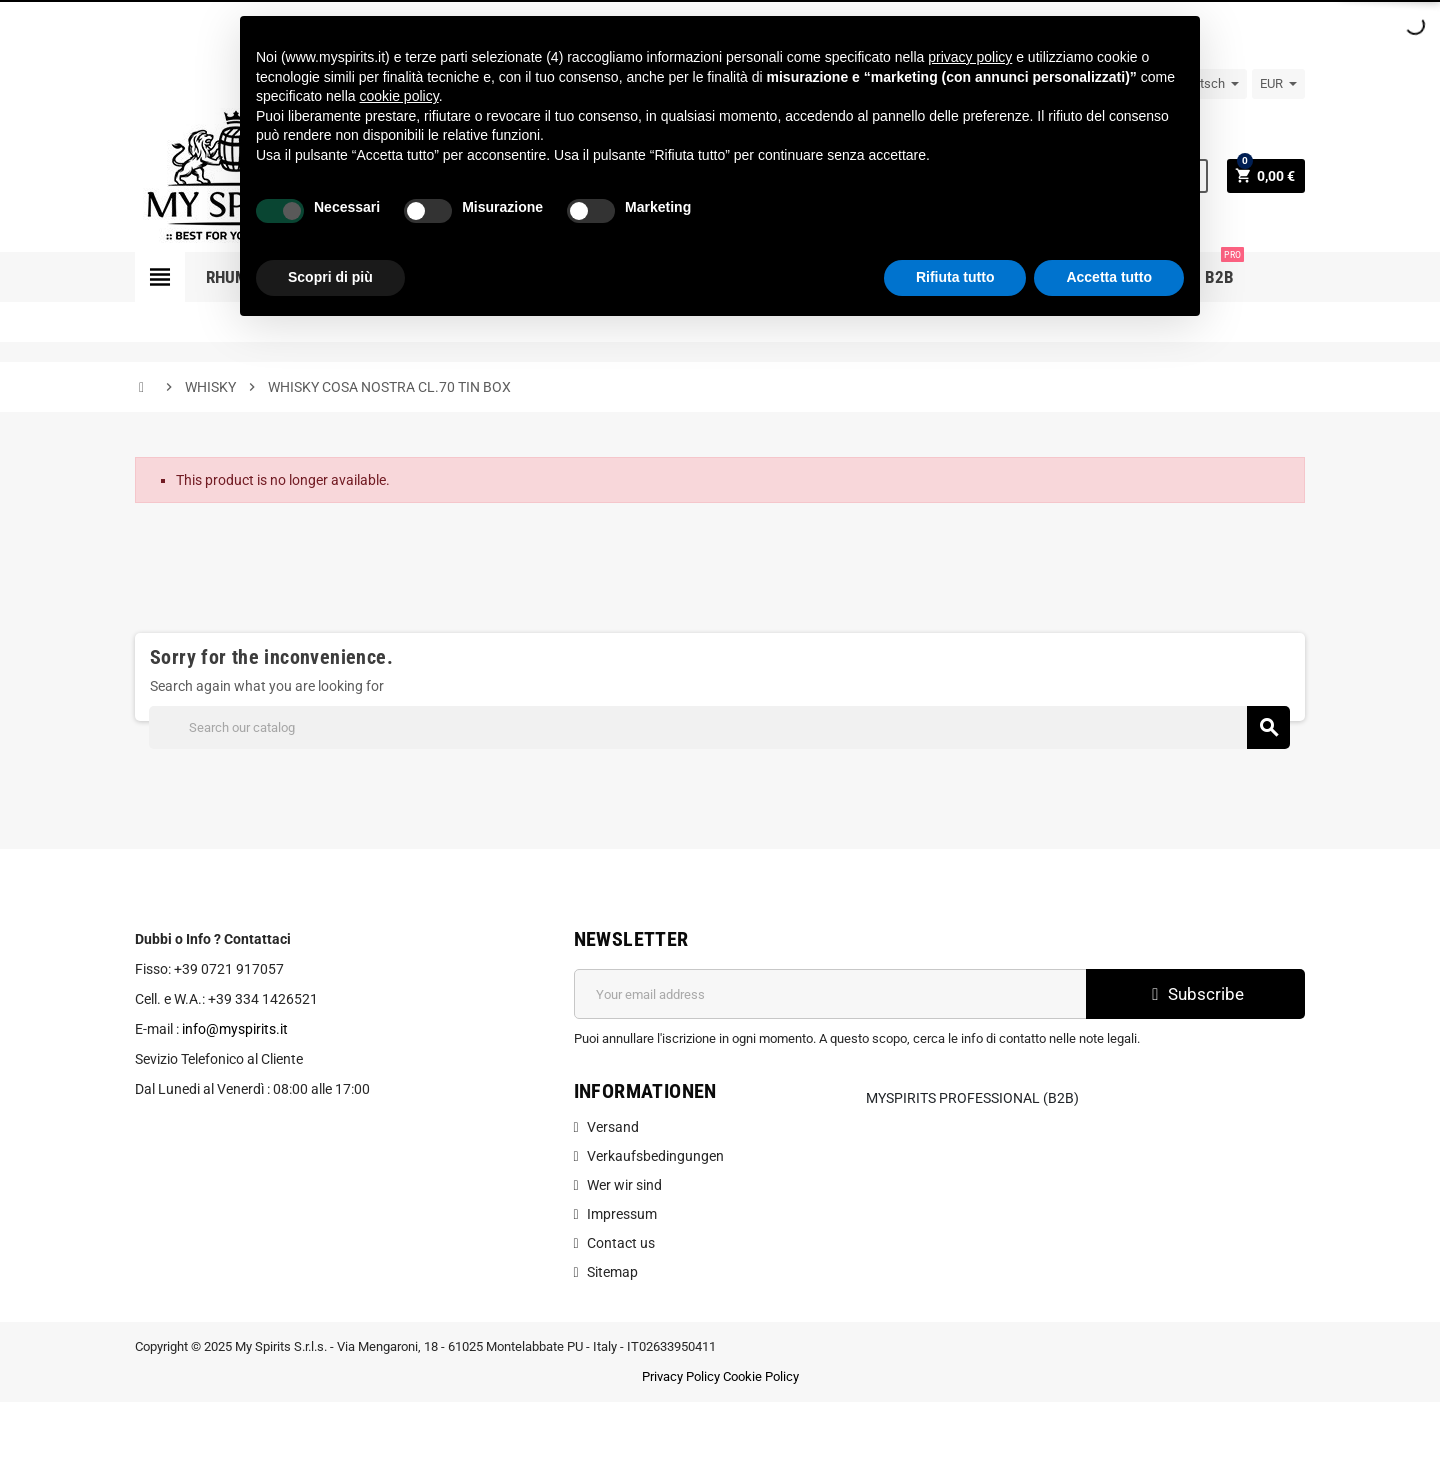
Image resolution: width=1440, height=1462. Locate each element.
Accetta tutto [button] (1109, 277)
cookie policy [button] (399, 96)
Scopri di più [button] (330, 277)
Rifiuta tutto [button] (955, 277)
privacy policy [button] (970, 57)
